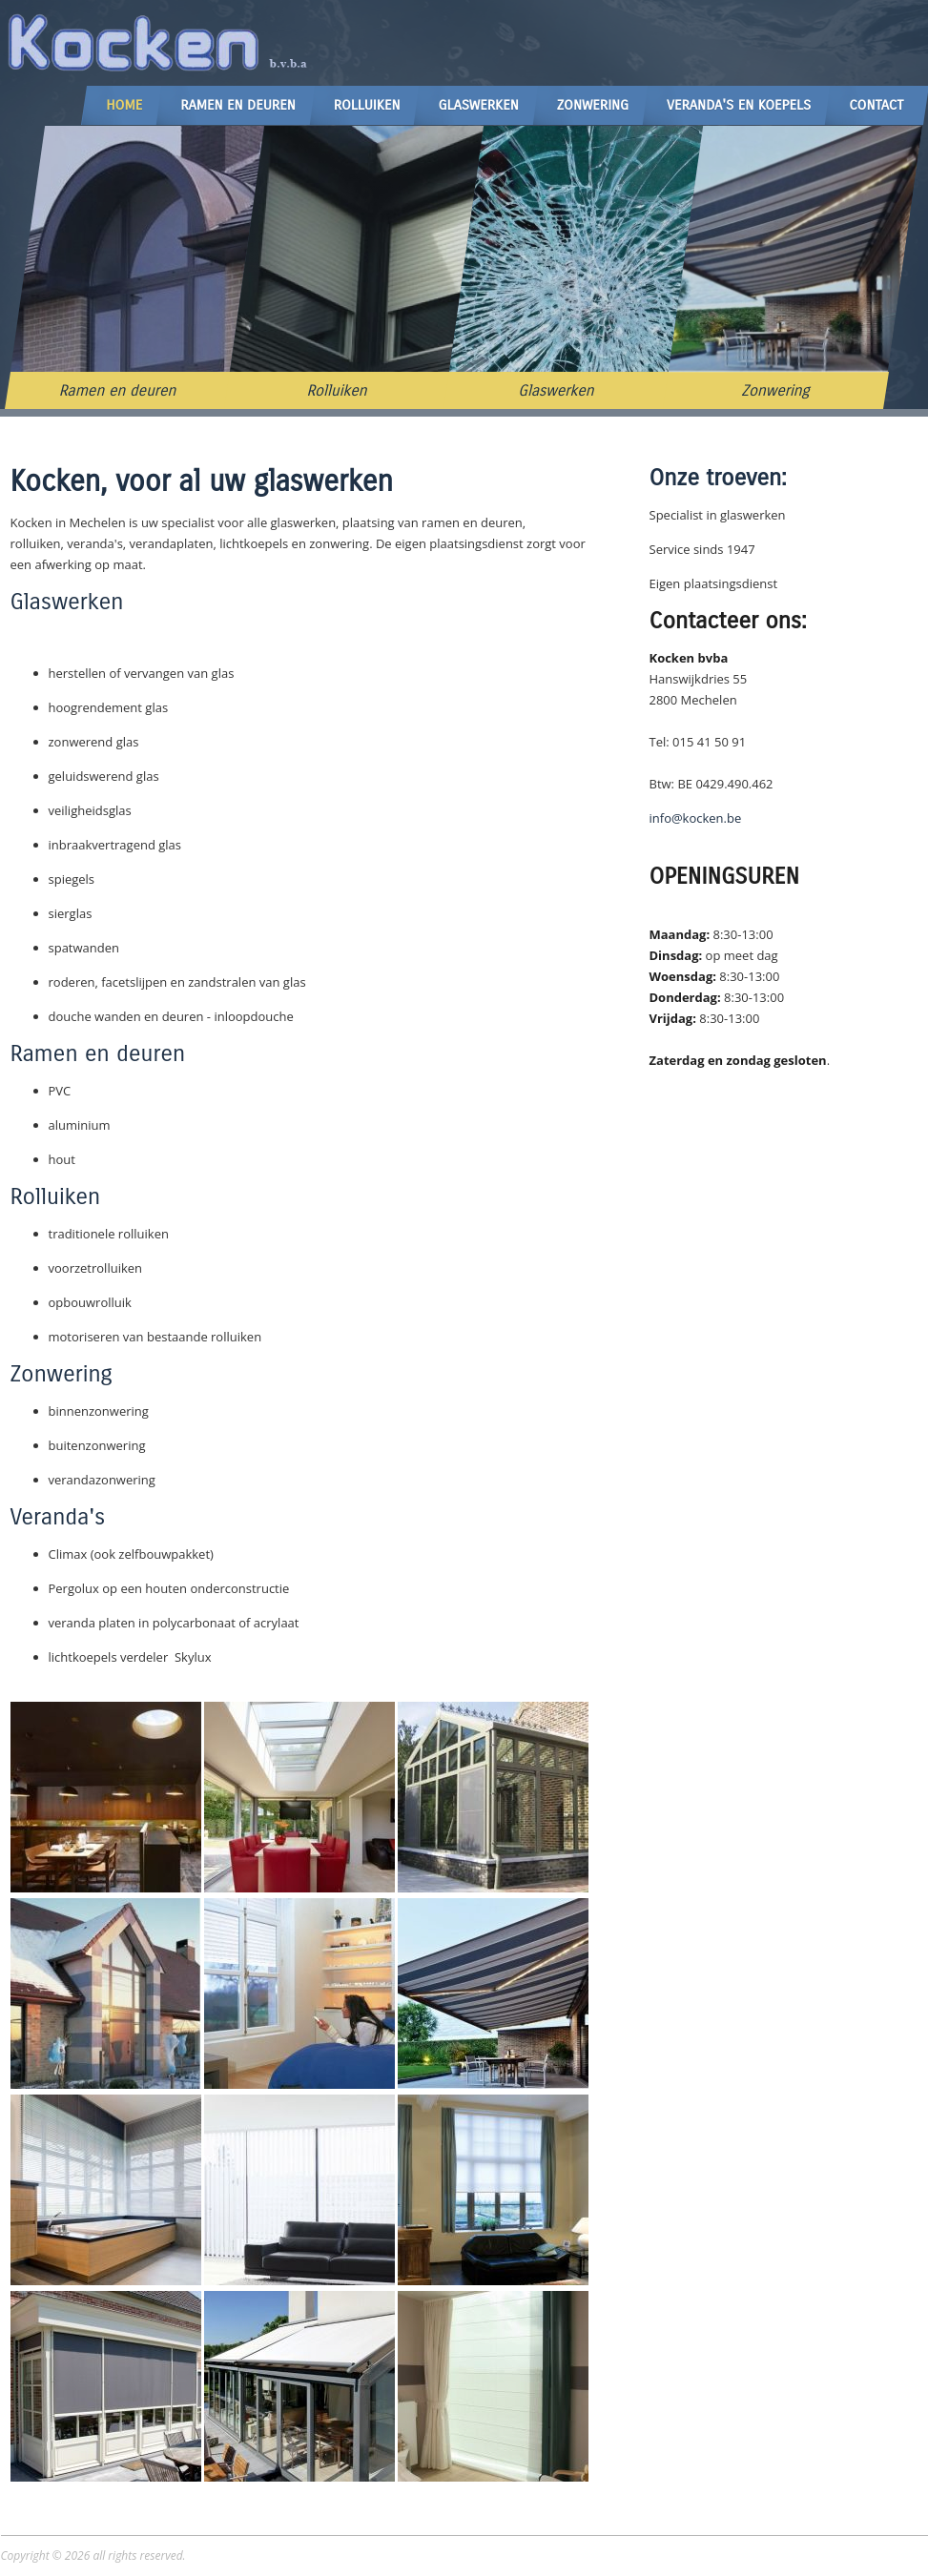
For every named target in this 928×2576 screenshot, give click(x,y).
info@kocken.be (696, 818)
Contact (876, 104)
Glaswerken (478, 104)
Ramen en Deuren (238, 104)
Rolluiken (367, 104)
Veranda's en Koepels (739, 104)
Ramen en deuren (117, 390)
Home (124, 104)
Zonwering (593, 104)
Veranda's (58, 1516)
